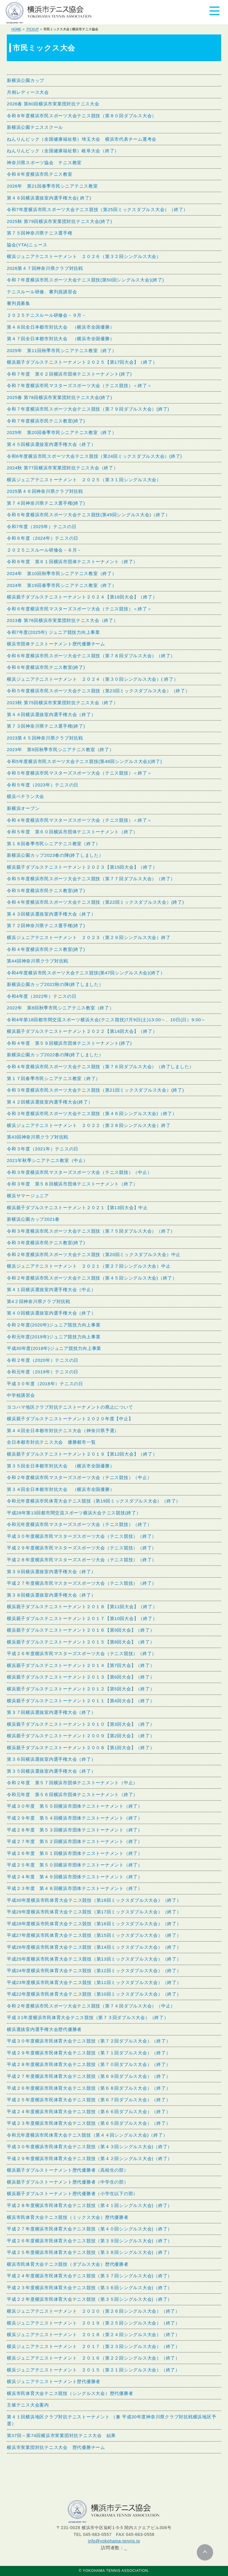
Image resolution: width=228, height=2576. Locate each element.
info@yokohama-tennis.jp (114, 2541)
